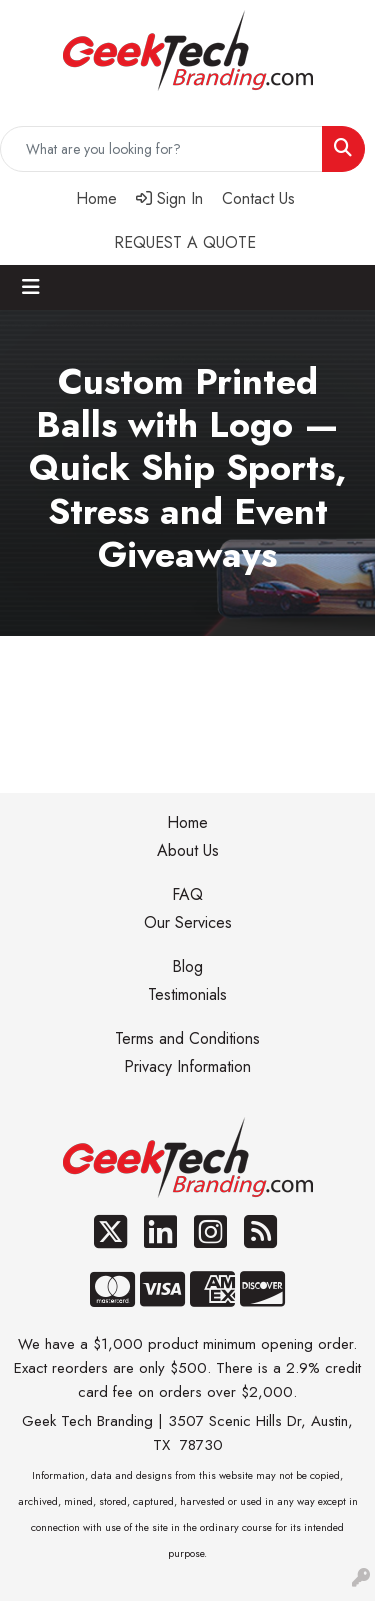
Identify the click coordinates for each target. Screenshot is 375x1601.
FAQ (187, 894)
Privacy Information (187, 1066)
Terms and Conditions (187, 1038)
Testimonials (187, 994)
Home (187, 822)
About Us (188, 850)
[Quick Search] (161, 149)
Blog (187, 966)
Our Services (188, 922)
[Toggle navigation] (31, 287)
